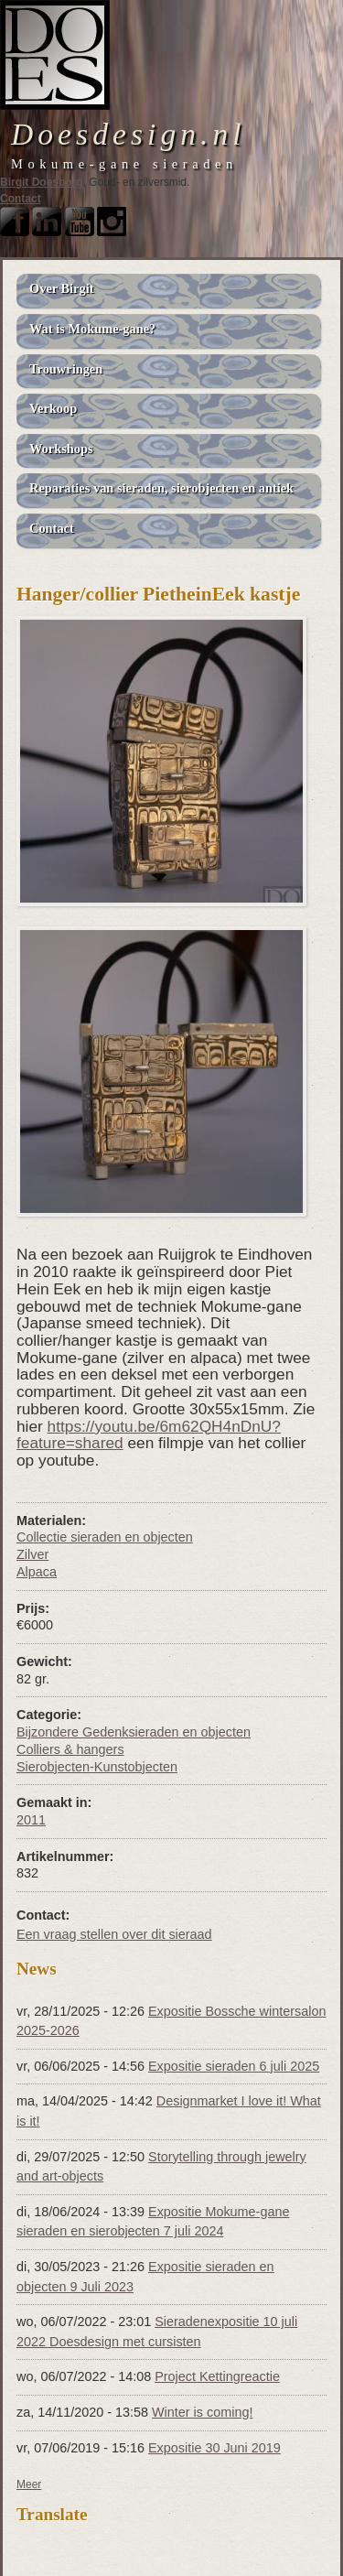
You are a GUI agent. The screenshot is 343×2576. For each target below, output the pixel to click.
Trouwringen (65, 369)
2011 (31, 1820)
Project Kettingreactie (217, 2376)
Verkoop (53, 408)
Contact (20, 198)
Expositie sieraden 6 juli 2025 (233, 2066)
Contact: (43, 1915)
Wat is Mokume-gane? (92, 328)
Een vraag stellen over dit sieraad (114, 1934)
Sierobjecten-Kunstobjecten (96, 1766)
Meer (28, 2484)
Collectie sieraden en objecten (104, 1537)
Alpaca (36, 1571)
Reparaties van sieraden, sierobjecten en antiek (161, 488)
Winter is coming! (202, 2412)
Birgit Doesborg (41, 182)
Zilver (32, 1554)
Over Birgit (61, 288)
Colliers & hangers (70, 1749)
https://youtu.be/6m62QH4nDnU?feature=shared (148, 1435)
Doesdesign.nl (128, 134)
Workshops (61, 448)
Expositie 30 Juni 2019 (214, 2448)
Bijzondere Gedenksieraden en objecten (133, 1732)
